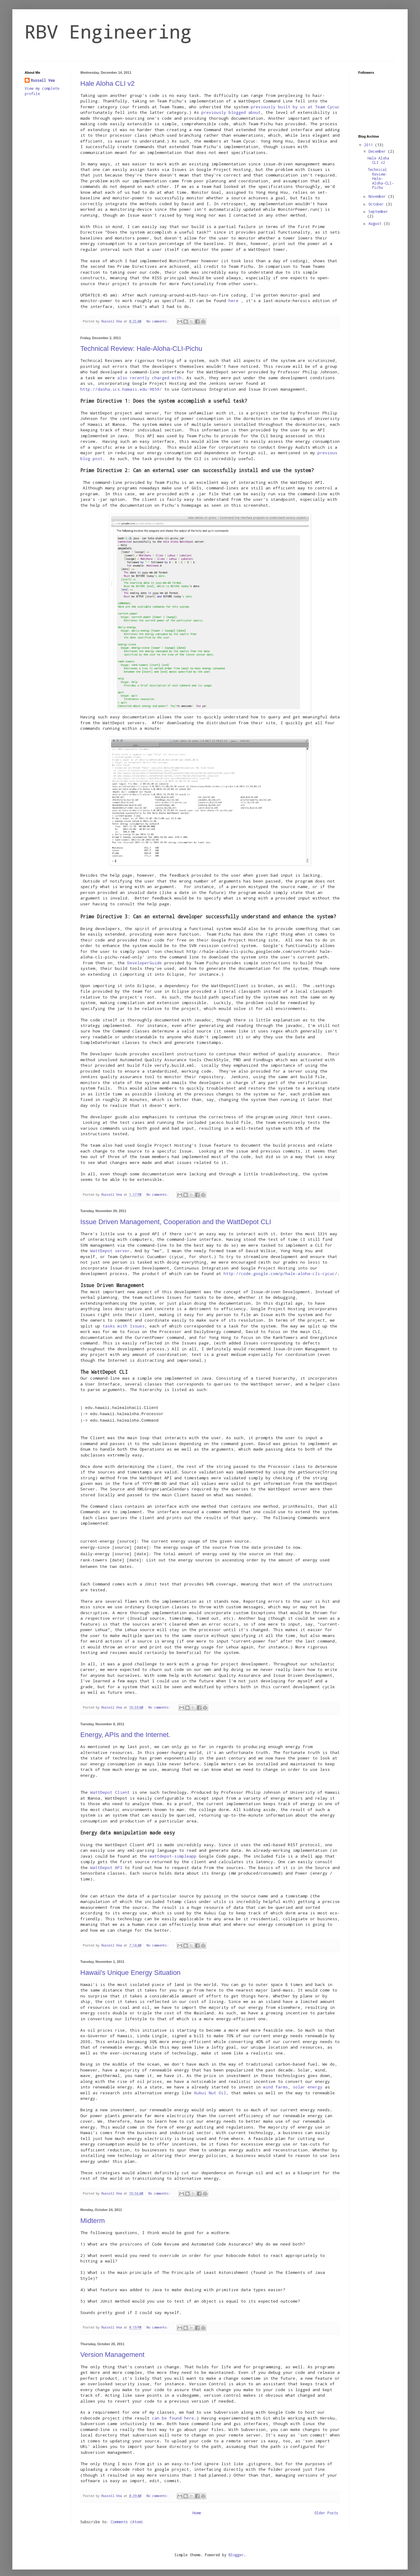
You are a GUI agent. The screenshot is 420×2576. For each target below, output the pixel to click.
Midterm (92, 2214)
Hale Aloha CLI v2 (107, 83)
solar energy (307, 2081)
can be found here (173, 2412)
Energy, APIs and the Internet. (125, 1728)
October (377, 204)
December (378, 151)
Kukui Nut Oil (210, 2086)
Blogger (236, 2548)
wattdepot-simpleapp (172, 1850)
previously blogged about (231, 112)
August (376, 223)
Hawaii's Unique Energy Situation (130, 1966)
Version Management (112, 2348)
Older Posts (326, 2506)
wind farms (275, 2081)
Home (196, 2506)
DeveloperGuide (144, 963)
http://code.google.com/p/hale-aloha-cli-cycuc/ (280, 1273)
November (378, 196)
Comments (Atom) (127, 2515)
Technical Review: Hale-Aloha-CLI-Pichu (141, 348)
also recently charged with (148, 377)
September (378, 211)
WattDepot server (110, 1250)
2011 (369, 144)
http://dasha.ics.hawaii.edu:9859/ (121, 389)
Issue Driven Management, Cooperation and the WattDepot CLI (175, 1222)
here (235, 300)
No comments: (158, 321)
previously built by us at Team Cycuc (295, 107)
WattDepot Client (110, 1786)
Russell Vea (43, 80)
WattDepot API (106, 1861)
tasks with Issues (124, 1326)
